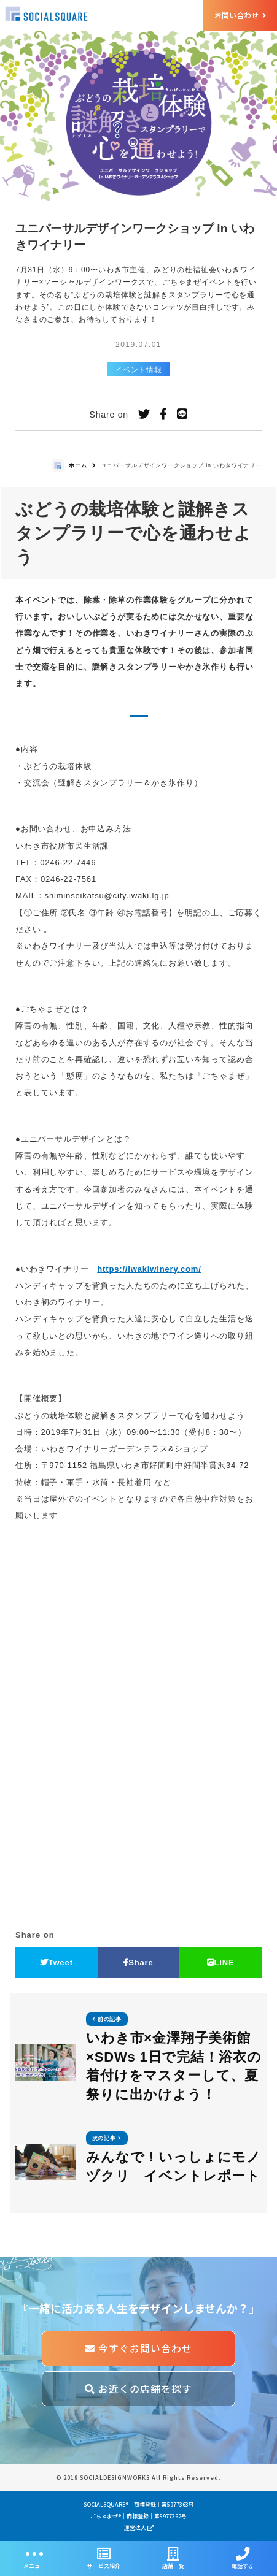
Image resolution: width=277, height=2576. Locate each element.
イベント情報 (138, 369)
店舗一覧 (173, 2558)
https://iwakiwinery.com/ (149, 1269)
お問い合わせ (240, 15)
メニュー (34, 2558)
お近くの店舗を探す (138, 2389)
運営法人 (139, 2528)
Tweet (56, 1962)
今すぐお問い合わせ (138, 2348)
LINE (221, 1962)
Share (138, 1962)
